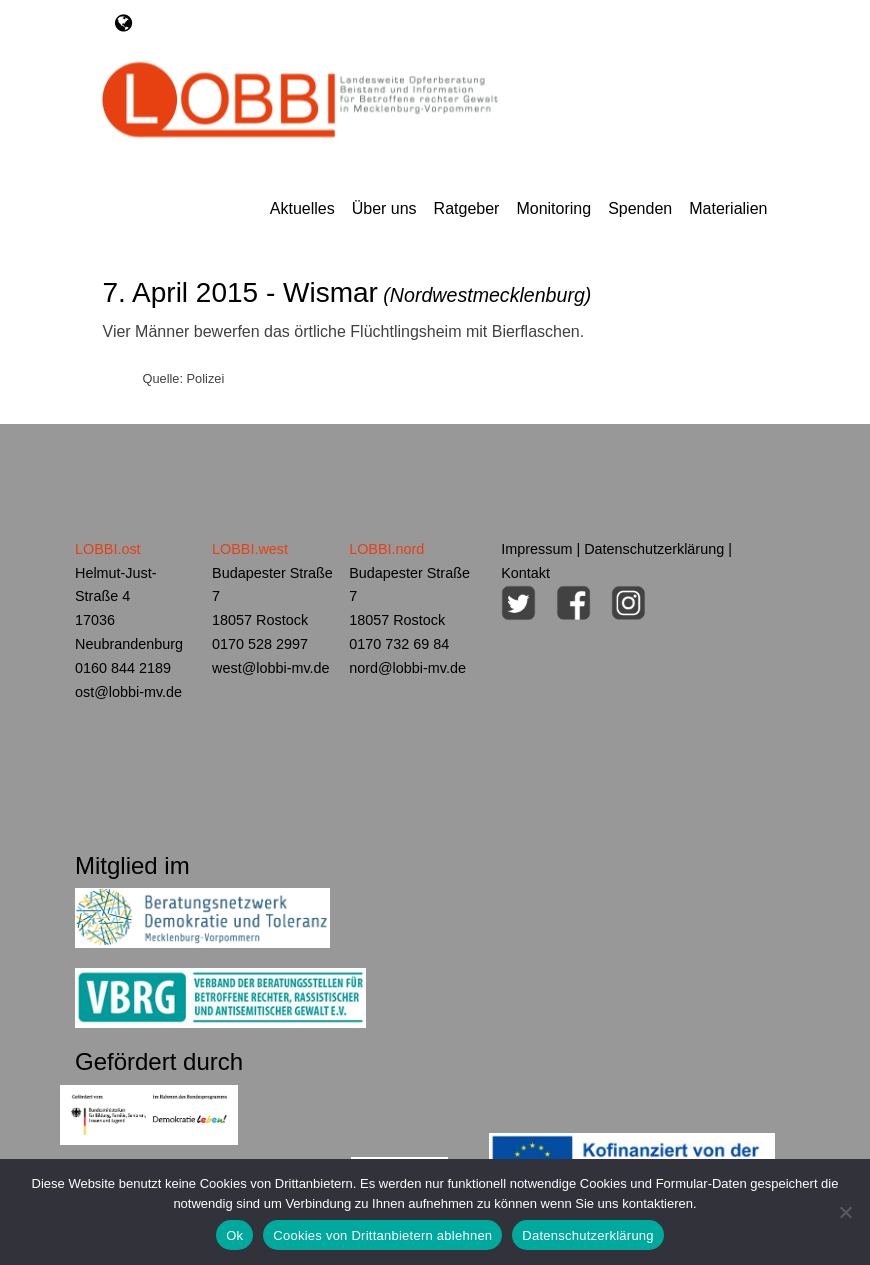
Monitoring (553, 208)
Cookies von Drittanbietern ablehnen (382, 1235)
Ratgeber (467, 208)
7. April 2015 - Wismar (346, 292)
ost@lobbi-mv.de (128, 692)
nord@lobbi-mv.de (407, 668)
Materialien (728, 208)
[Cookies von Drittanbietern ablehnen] (845, 1212)
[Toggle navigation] (123, 23)
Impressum (536, 549)
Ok (234, 1235)
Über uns (384, 208)
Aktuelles (302, 208)
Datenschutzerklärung (654, 549)
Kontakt (525, 573)
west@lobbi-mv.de (271, 668)
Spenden (640, 208)
